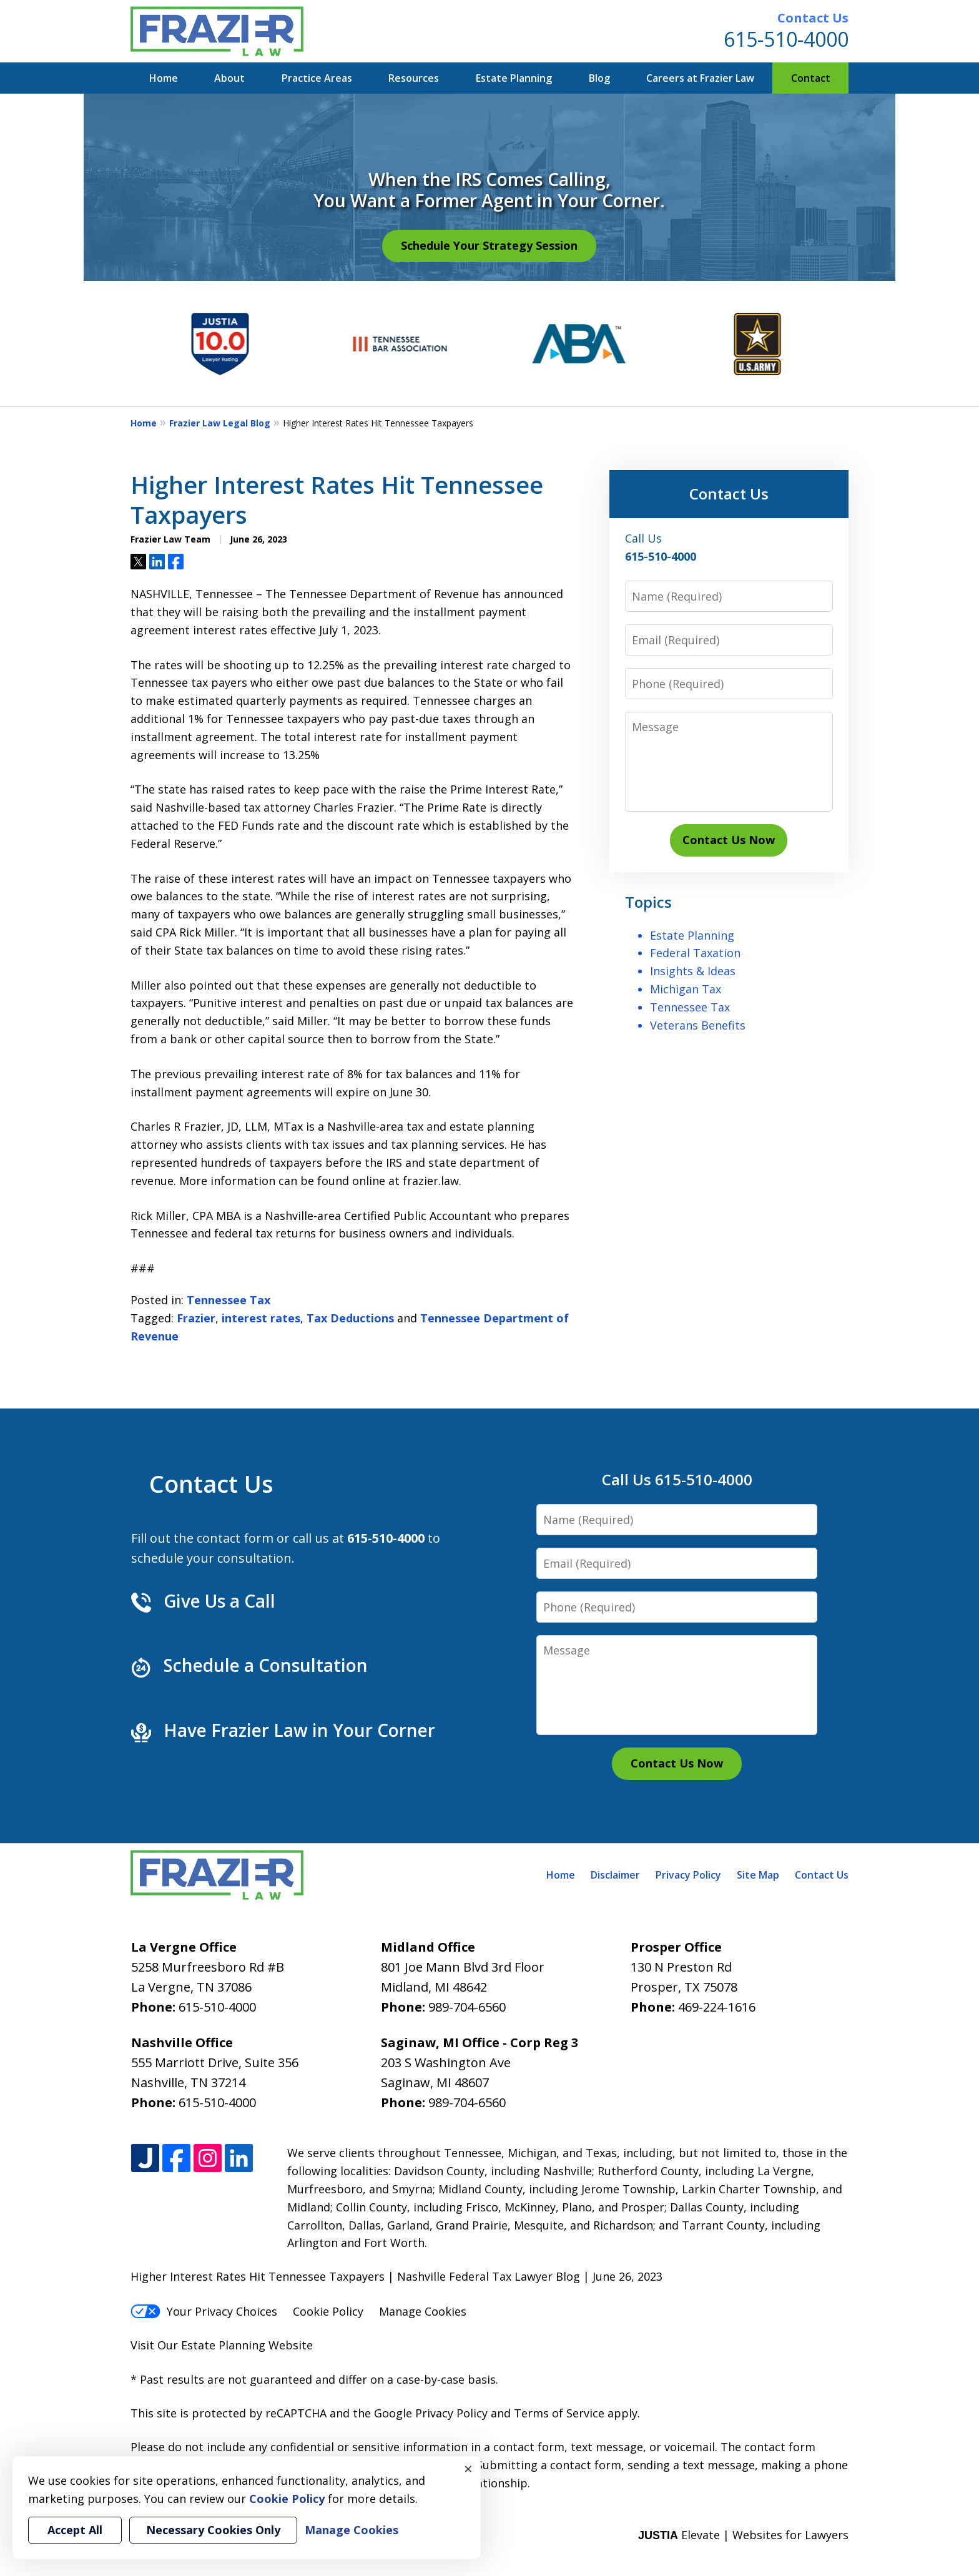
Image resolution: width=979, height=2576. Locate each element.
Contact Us (813, 17)
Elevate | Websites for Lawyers (743, 2534)
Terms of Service (559, 2413)
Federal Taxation (695, 952)
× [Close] (468, 2468)
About (229, 78)
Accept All (74, 2529)
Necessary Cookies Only (213, 2529)
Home (163, 78)
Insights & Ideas (692, 970)
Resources (413, 78)
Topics (648, 902)
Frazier (196, 1317)
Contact (810, 78)
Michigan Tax (685, 988)
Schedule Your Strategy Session (489, 245)
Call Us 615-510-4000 (677, 1479)
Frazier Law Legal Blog (219, 423)
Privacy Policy (688, 1875)
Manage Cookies (422, 2311)
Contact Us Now (728, 839)
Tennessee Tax (228, 1299)
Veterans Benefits (697, 1025)
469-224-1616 (716, 2006)
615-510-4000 (786, 39)
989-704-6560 (467, 2006)
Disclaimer (615, 1875)
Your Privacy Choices (203, 2311)
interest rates (261, 1317)
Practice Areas (317, 78)
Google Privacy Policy (431, 2413)
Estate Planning (514, 78)
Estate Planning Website (247, 2345)
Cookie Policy (328, 2311)
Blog (599, 78)
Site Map (758, 1875)
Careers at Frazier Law (700, 78)
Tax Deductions (350, 1317)
